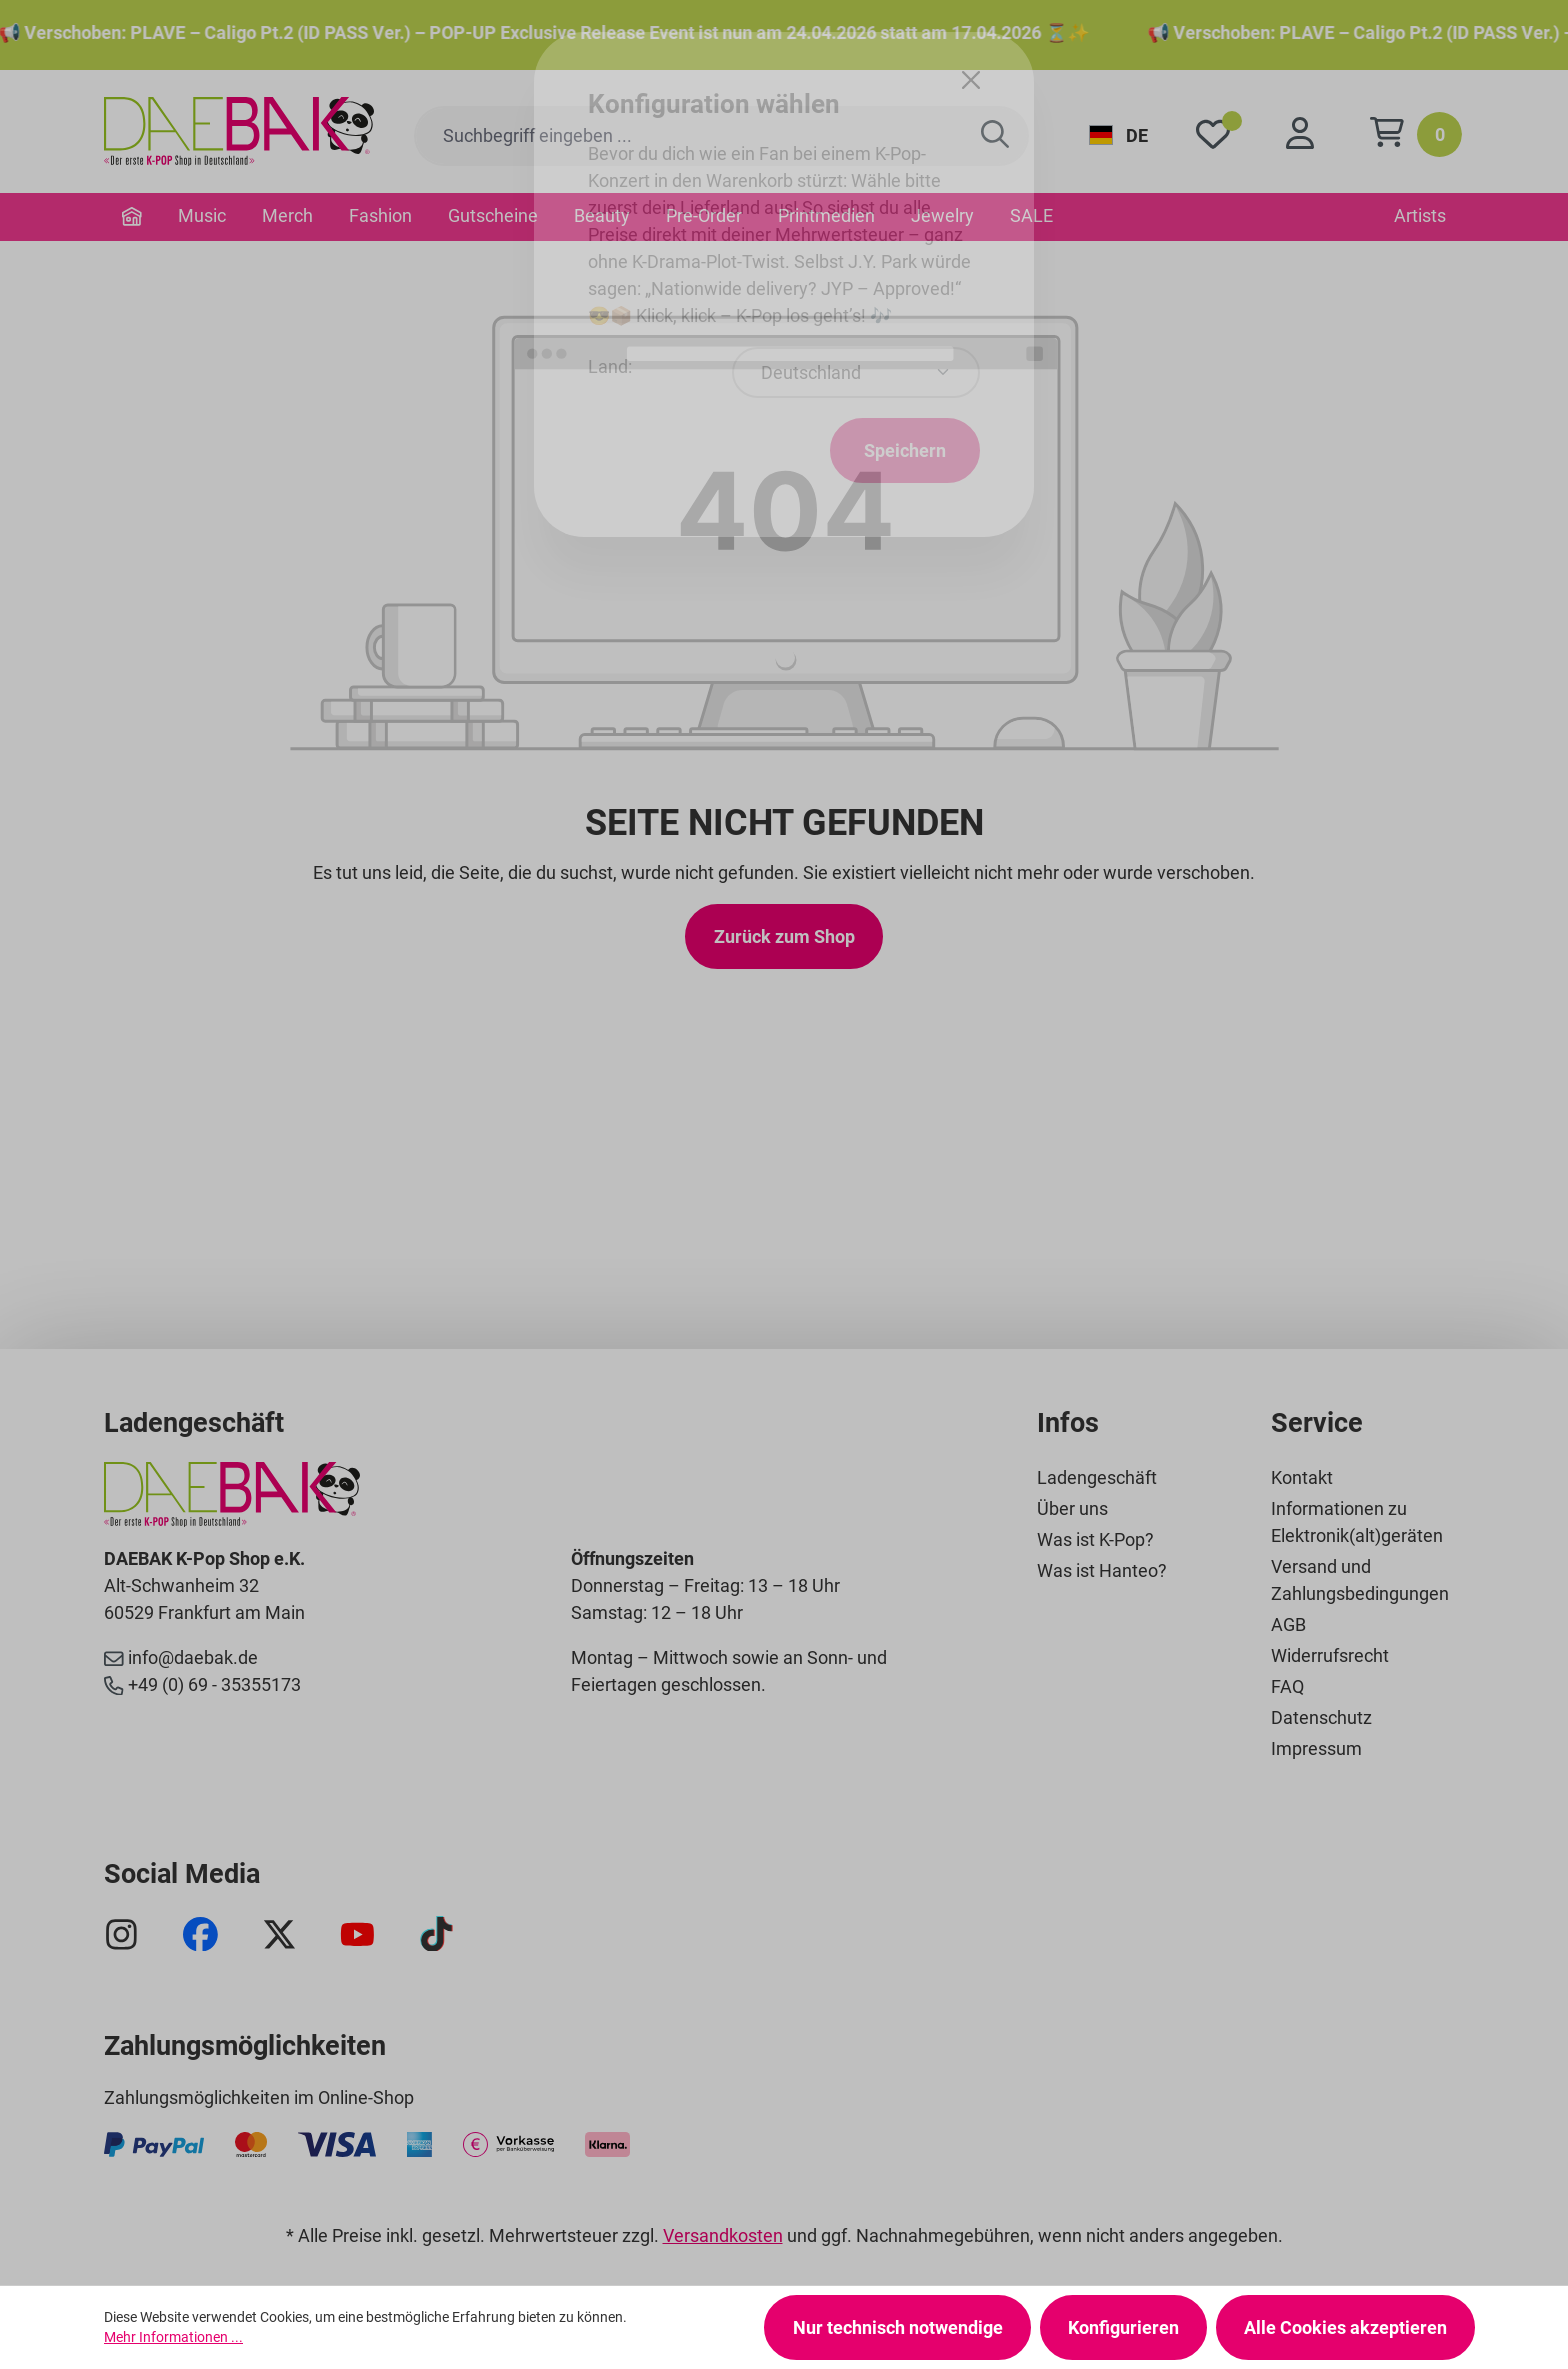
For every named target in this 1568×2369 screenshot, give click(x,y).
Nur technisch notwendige (898, 2327)
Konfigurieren (1123, 2327)
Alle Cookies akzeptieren (1345, 2327)
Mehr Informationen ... (173, 2337)
